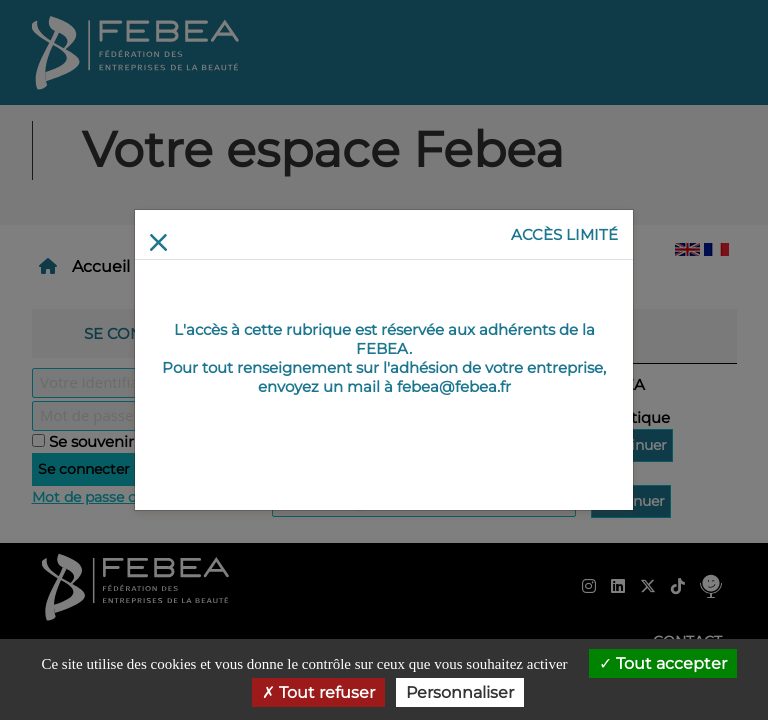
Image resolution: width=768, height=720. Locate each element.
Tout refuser (318, 692)
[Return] (158, 242)
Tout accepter (663, 663)
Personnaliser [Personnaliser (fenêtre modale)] (460, 692)
